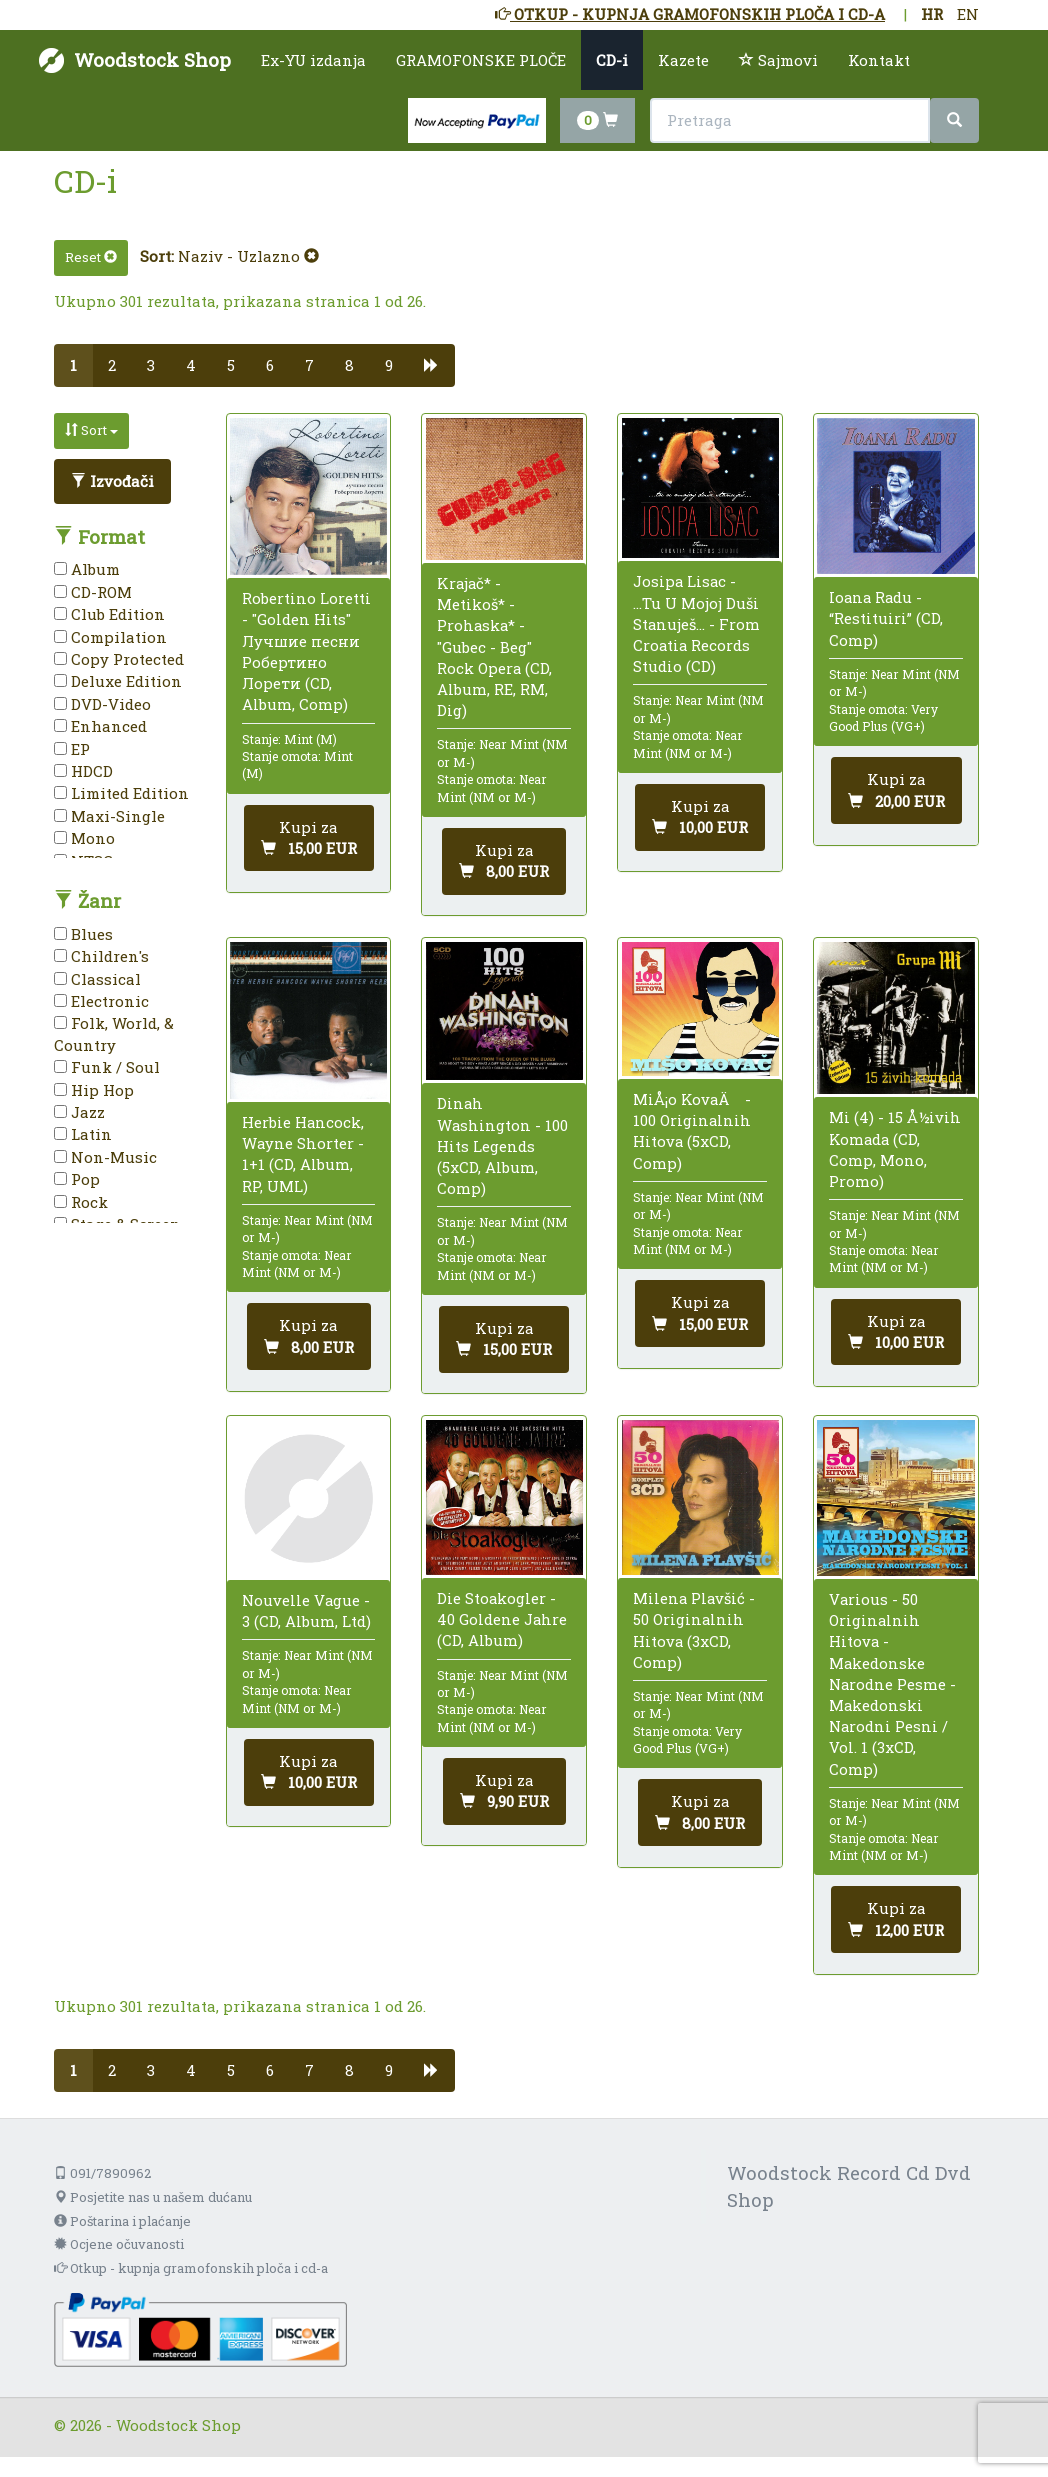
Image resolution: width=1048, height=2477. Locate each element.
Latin (83, 1134)
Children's (101, 956)
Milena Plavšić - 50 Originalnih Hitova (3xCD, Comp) (694, 1630)
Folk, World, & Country (114, 1033)
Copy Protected (119, 659)
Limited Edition (121, 793)
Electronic (101, 1001)
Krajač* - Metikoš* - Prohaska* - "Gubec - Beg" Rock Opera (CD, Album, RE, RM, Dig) (494, 646)
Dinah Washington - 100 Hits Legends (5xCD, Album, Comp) (502, 1145)
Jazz (79, 1112)
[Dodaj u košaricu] (309, 838)
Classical (97, 979)
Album (87, 569)
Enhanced (100, 726)
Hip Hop (94, 1090)
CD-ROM (93, 592)
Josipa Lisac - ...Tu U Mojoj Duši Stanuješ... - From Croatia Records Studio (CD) (696, 623)
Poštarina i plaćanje (122, 2221)
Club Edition (109, 614)
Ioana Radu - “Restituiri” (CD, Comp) (886, 618)
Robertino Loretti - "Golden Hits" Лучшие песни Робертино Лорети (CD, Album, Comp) (306, 651)
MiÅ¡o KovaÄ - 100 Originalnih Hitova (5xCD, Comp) (692, 1131)
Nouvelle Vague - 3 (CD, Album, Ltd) (306, 1610)
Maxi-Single (109, 816)
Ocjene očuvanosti (119, 2244)
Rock (81, 1202)
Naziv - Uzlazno (248, 256)
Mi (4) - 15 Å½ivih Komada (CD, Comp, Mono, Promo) (895, 1149)
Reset (91, 257)
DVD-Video (102, 704)
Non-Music (105, 1157)
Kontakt (879, 60)
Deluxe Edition (118, 681)
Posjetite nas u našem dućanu (153, 2197)
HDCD (83, 771)
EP (72, 749)
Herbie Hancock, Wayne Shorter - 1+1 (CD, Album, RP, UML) (303, 1154)
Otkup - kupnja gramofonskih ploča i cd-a (191, 2268)
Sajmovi (778, 60)
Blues (83, 934)
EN (968, 14)
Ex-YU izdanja (313, 60)
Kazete (683, 60)
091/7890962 (102, 2173)
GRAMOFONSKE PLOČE (481, 60)
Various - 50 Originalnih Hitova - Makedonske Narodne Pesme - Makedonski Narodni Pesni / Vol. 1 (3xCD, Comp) (892, 1684)
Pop (77, 1179)
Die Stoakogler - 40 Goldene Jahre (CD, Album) (502, 1619)
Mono (84, 838)
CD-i (612, 60)
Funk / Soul (107, 1067)
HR (932, 14)
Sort (91, 430)
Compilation (110, 637)
